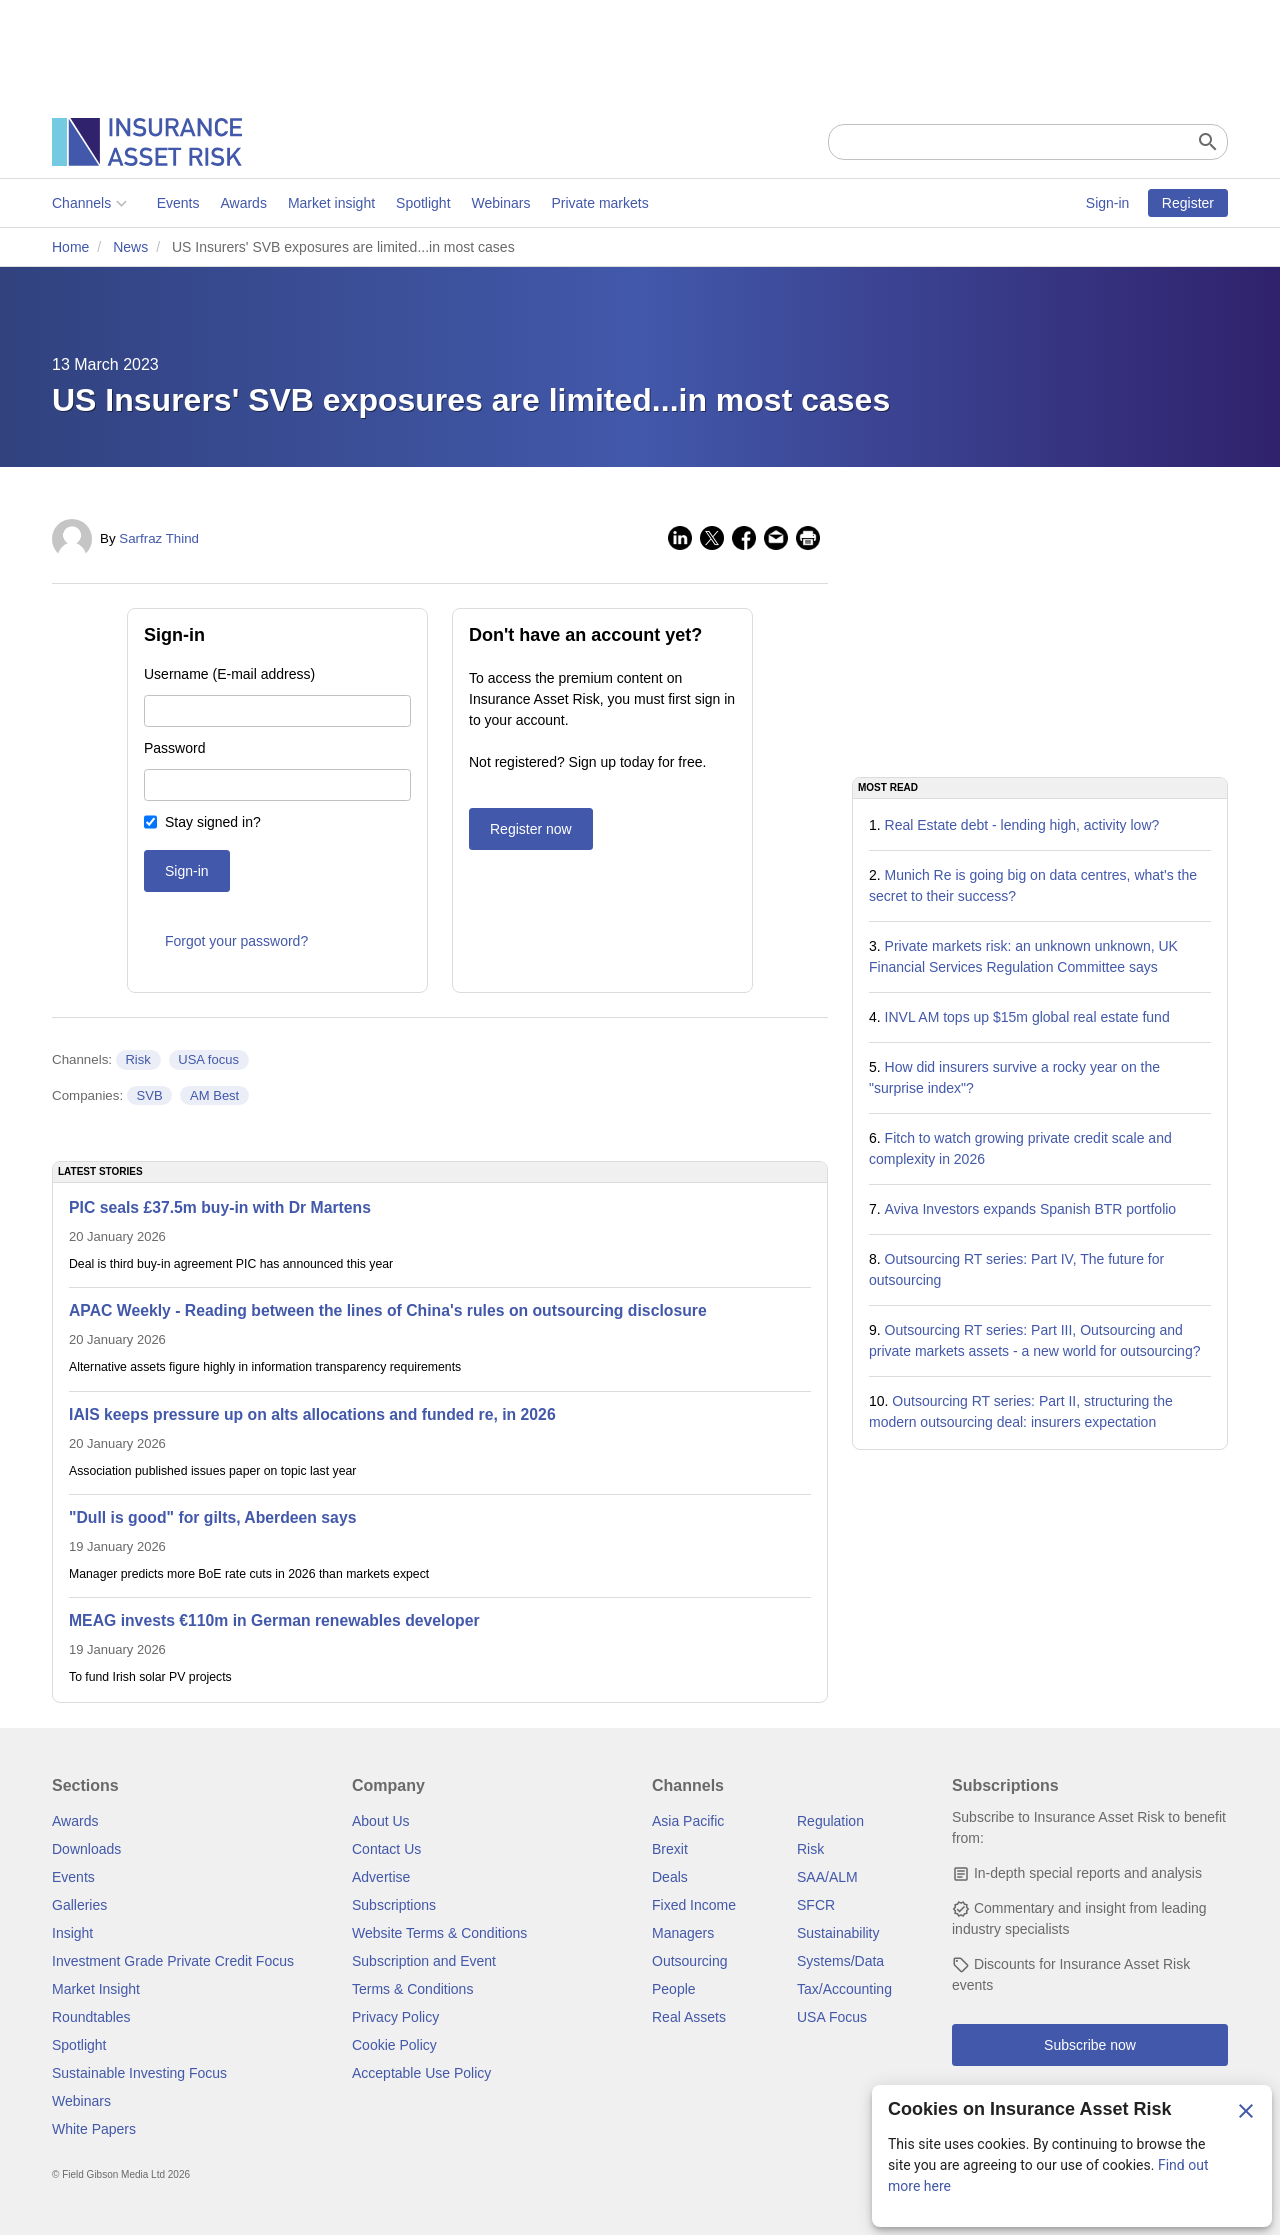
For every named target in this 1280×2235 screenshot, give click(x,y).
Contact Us (386, 1849)
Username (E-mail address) (229, 674)
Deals (670, 1877)
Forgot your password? (236, 941)
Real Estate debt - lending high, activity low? (1022, 825)
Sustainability (838, 1933)
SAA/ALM (827, 1877)
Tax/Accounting (844, 1989)
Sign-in (1108, 203)
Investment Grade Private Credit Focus (173, 1961)
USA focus (208, 1059)
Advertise (381, 1877)
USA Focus (832, 2017)
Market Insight (96, 1989)
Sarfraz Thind (159, 538)
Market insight (331, 203)
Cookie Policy (394, 2045)
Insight (72, 1933)
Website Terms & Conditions (439, 1933)
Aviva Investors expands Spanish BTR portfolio (1031, 1209)
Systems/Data (840, 1961)
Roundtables (91, 2017)
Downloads (86, 1849)
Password (174, 748)
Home (70, 247)
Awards (243, 203)
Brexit (670, 1849)
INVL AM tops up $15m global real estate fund (1027, 1017)
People (674, 1989)
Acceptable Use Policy (421, 2073)
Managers (683, 1933)
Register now (531, 829)
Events (178, 203)
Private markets (599, 203)
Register (1188, 203)
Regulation (830, 1821)
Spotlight (423, 203)
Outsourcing (689, 1961)
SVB (150, 1095)
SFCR (816, 1905)
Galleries (79, 1905)
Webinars (501, 203)
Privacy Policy (395, 2017)
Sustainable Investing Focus (139, 2073)
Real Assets (689, 2017)
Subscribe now (1090, 2045)
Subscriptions (394, 1905)
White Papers (94, 2129)
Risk (137, 1059)
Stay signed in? (213, 822)
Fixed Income (694, 1905)
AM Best (214, 1095)
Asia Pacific (688, 1821)
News (130, 247)
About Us (381, 1821)
